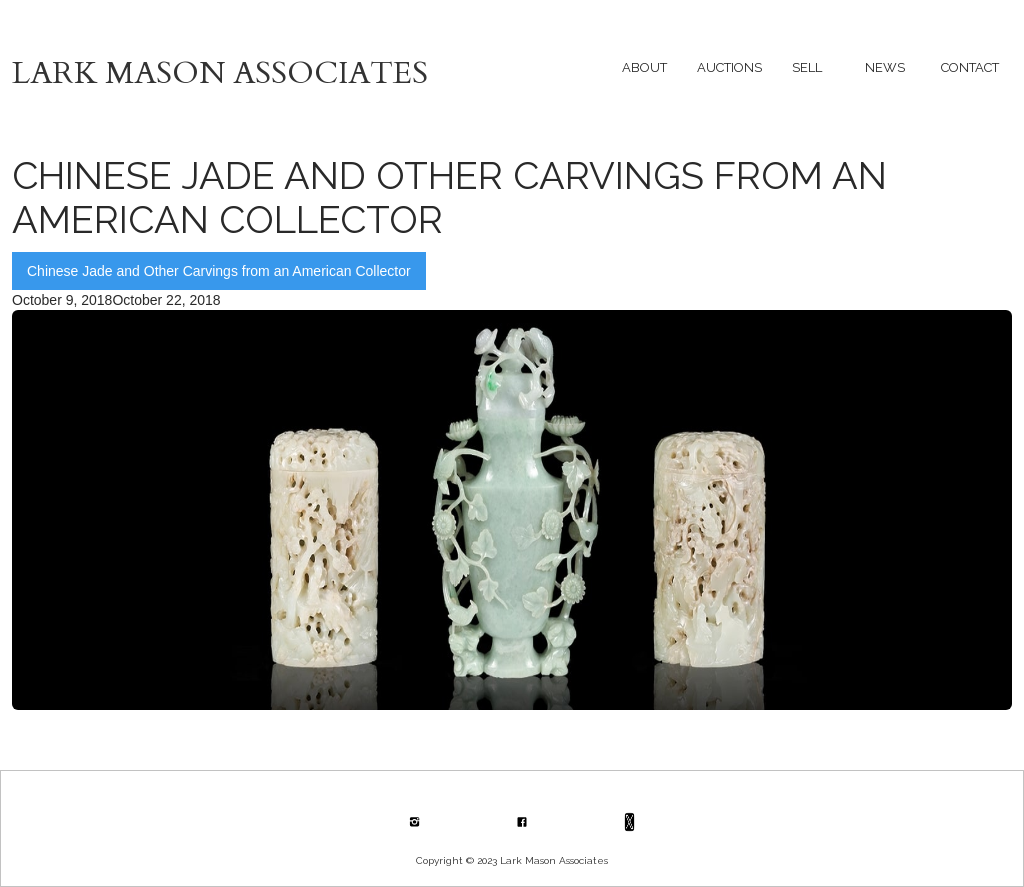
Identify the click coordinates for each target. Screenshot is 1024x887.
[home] (262, 67)
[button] (644, 67)
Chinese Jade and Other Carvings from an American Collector (219, 271)
